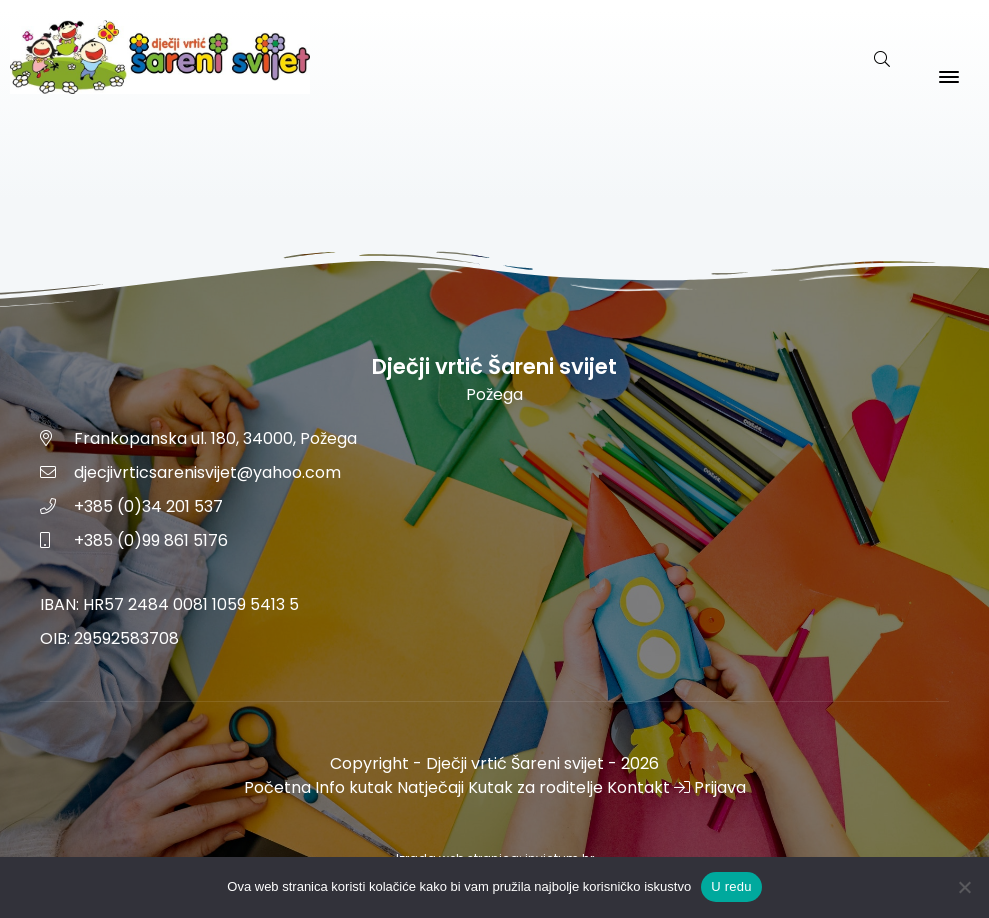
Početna (277, 787)
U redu (731, 886)
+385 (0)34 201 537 (148, 506)
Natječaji (430, 787)
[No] (964, 887)
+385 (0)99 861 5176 (151, 540)
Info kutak (354, 787)
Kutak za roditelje (535, 787)
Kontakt (638, 787)
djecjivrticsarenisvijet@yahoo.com (207, 472)
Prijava (710, 787)
